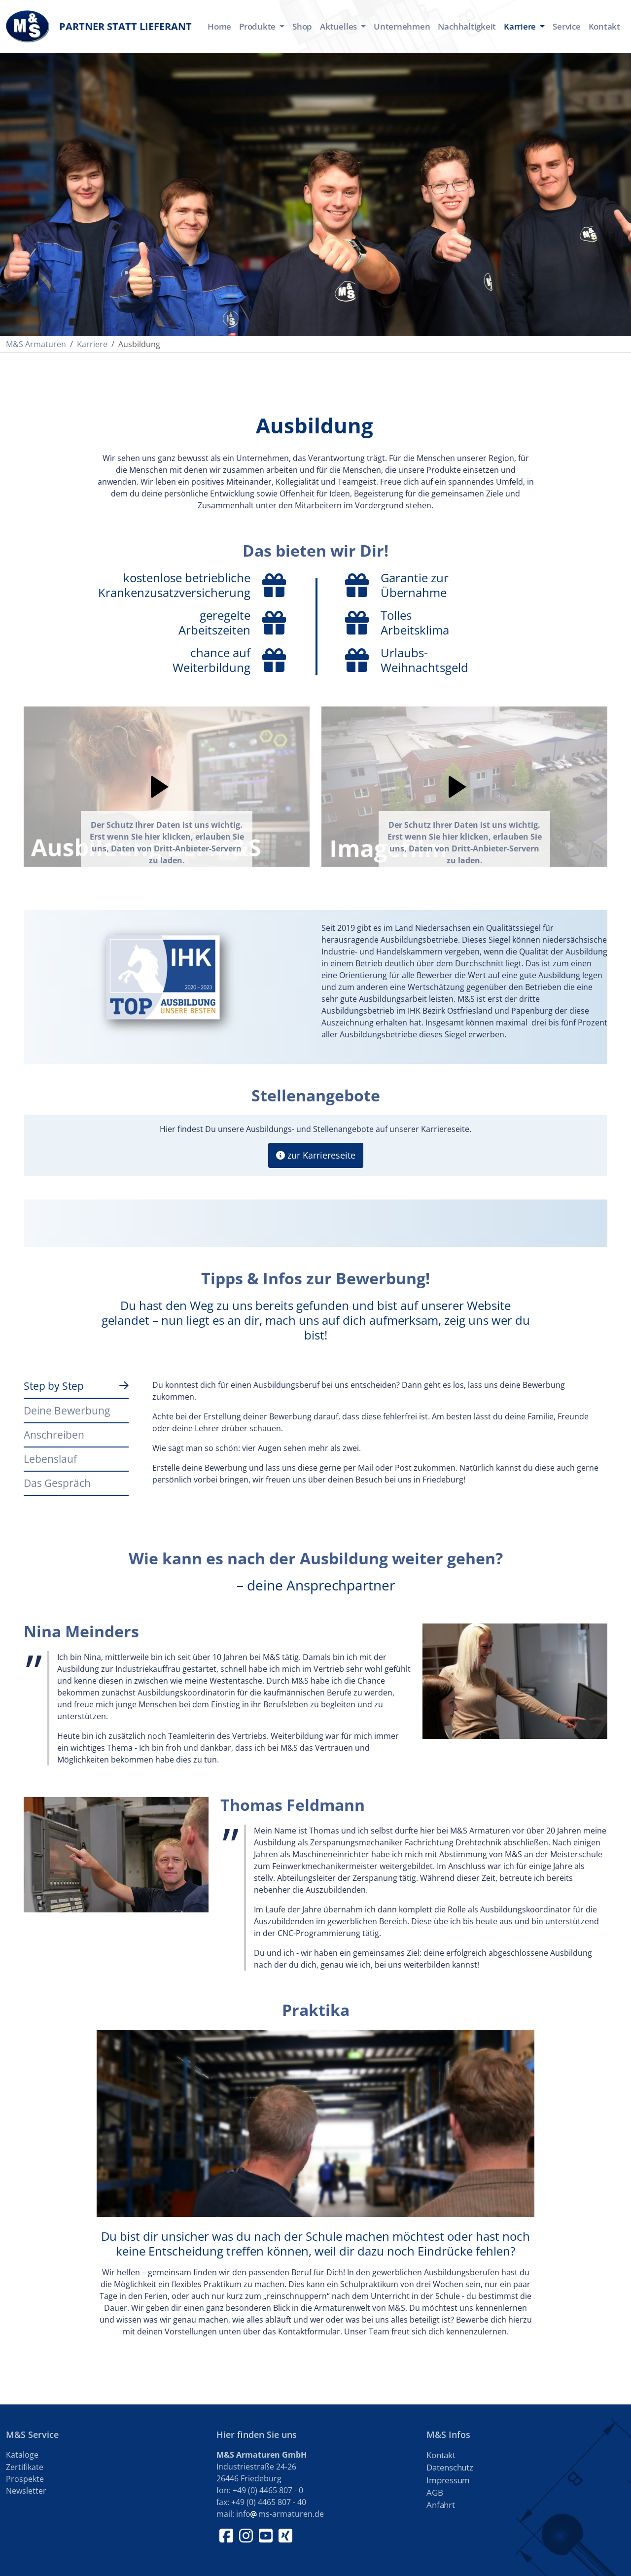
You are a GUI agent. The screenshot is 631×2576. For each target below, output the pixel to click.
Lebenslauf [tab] (50, 1458)
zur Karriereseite (315, 1155)
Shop (302, 26)
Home (219, 26)
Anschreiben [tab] (54, 1434)
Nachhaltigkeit (467, 26)
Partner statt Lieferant (99, 26)
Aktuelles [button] (339, 26)
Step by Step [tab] (54, 1385)
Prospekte (25, 2478)
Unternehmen (402, 26)
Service (566, 26)
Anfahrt (440, 2504)
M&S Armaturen (36, 344)
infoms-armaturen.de (280, 2513)
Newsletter (26, 2490)
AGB (434, 2492)
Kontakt (604, 26)
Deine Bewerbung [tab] (67, 1410)
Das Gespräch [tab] (57, 1483)
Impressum (448, 2480)
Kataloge (22, 2454)
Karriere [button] (521, 26)
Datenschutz (449, 2467)
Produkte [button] (258, 26)
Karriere (92, 344)
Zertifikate (24, 2467)
